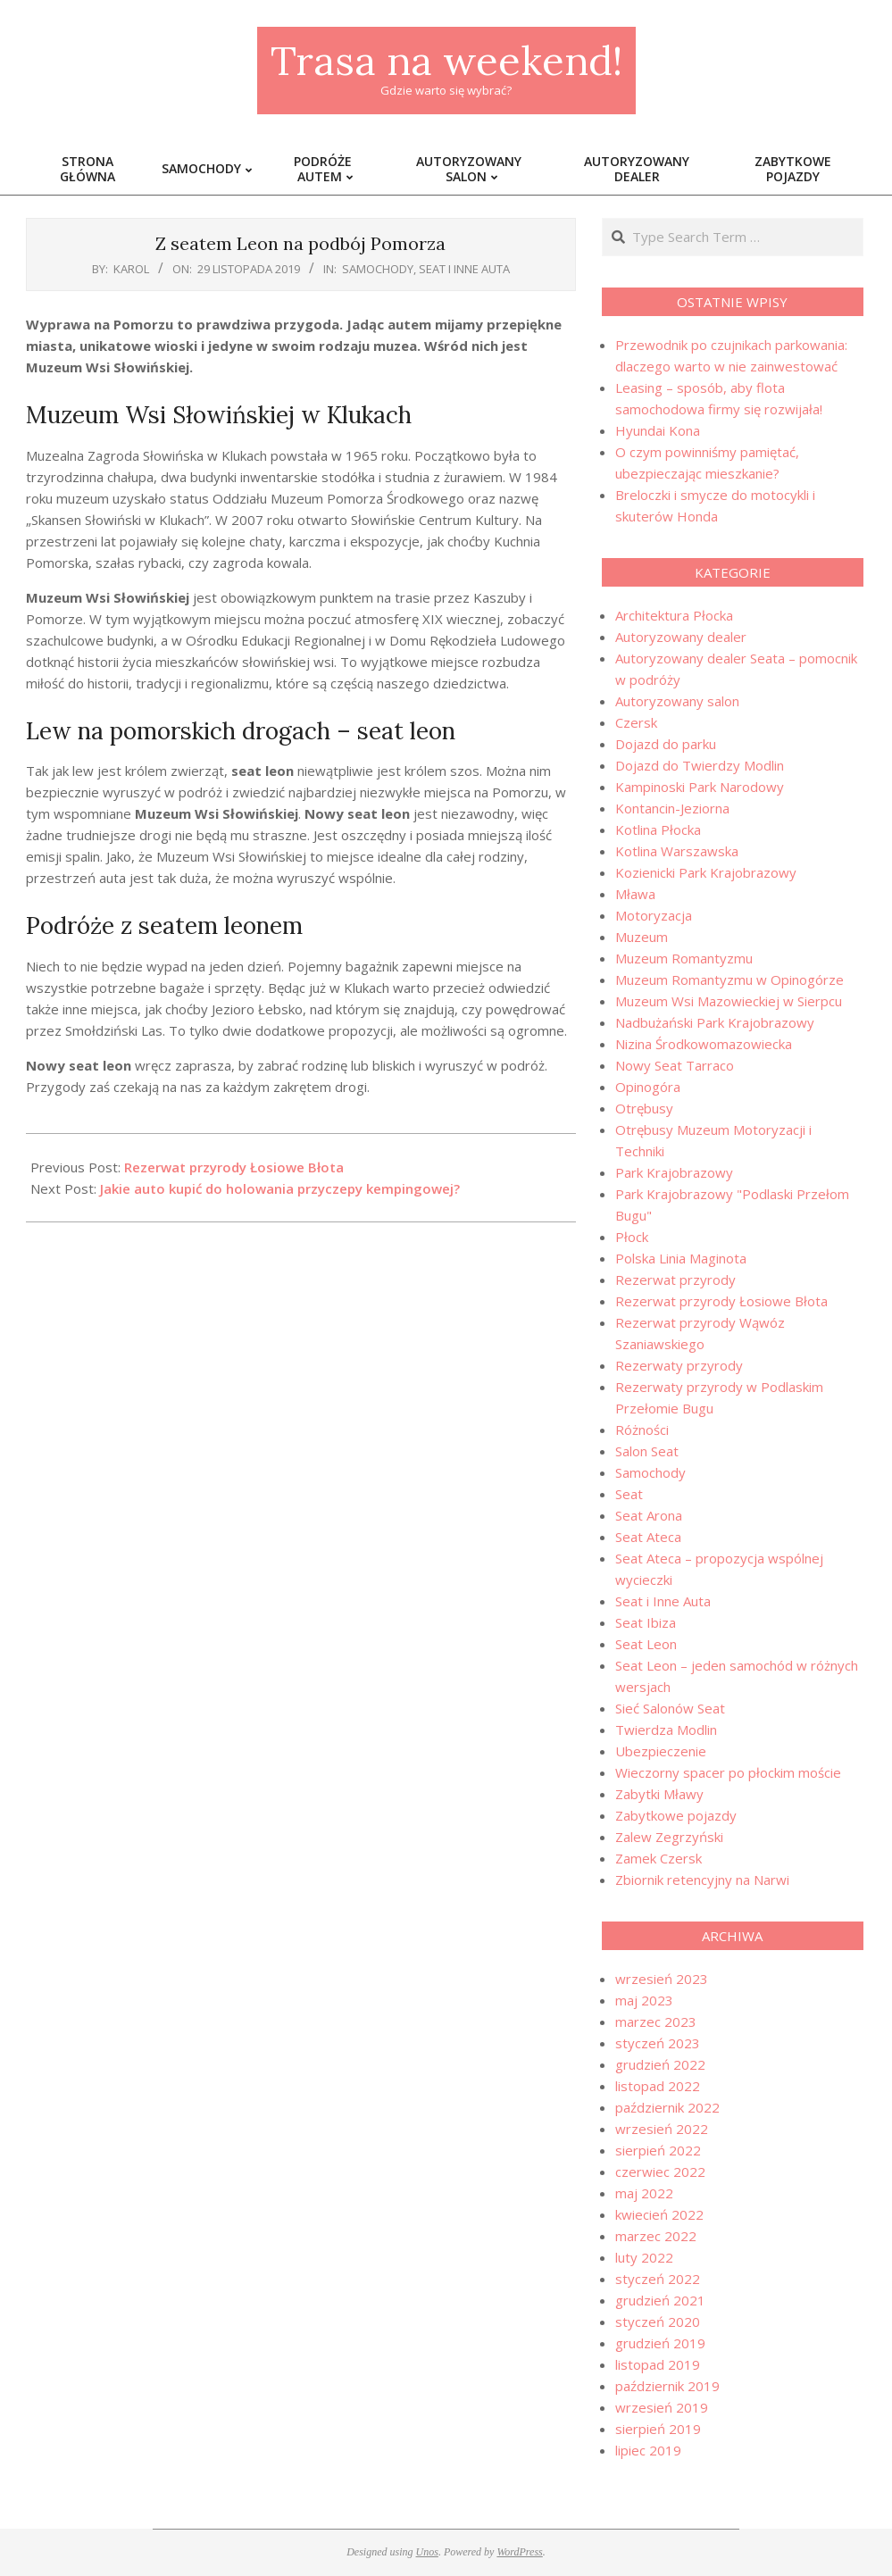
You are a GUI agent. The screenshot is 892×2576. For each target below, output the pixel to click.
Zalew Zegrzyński (669, 1837)
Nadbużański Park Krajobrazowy (714, 1022)
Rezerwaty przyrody (679, 1365)
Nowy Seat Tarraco (674, 1065)
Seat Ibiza (645, 1622)
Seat (629, 1494)
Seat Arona (648, 1515)
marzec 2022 (655, 2236)
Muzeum (641, 937)
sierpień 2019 (658, 2429)
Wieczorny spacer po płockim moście (728, 1772)
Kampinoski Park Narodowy (699, 787)
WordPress (519, 2552)
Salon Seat (647, 1451)
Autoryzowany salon (677, 701)
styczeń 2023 (657, 2043)
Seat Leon (646, 1644)
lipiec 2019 (648, 2450)
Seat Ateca (648, 1537)
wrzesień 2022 (661, 2129)
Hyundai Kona (657, 430)
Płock (631, 1237)
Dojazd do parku (665, 744)
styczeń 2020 (657, 2321)
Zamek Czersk (658, 1858)
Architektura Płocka (674, 615)
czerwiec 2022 (660, 2171)
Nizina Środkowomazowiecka (703, 1044)
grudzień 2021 (660, 2300)
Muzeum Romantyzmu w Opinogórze (729, 979)
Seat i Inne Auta (464, 269)
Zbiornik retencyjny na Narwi (702, 1879)
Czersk (636, 722)
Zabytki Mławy (659, 1794)
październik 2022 (667, 2107)
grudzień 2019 (660, 2343)
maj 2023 (644, 2000)
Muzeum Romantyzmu (684, 958)
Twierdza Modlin (666, 1729)
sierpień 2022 (658, 2150)
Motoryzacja (653, 915)
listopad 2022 (657, 2086)
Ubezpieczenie (660, 1751)
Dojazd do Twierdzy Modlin (699, 765)
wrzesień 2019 (661, 2407)
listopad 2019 (657, 2364)
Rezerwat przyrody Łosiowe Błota (234, 1167)
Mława (635, 894)
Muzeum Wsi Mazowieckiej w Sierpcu (728, 1001)
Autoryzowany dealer (680, 637)
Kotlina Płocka (658, 829)
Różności (642, 1429)
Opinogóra (647, 1087)
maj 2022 (644, 2193)
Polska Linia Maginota (680, 1258)
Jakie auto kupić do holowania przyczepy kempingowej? (280, 1188)
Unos (427, 2552)
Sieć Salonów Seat (670, 1708)
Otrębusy (644, 1108)
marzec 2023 (655, 2021)
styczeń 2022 (657, 2279)
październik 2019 (667, 2386)
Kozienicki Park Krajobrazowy (705, 872)
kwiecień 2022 (659, 2214)
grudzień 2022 (660, 2064)
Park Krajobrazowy (674, 1172)
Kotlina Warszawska (676, 851)
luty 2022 (644, 2257)
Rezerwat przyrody (675, 1279)
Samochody (377, 269)
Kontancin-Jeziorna (672, 808)
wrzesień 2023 (661, 1979)
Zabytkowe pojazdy (676, 1815)
